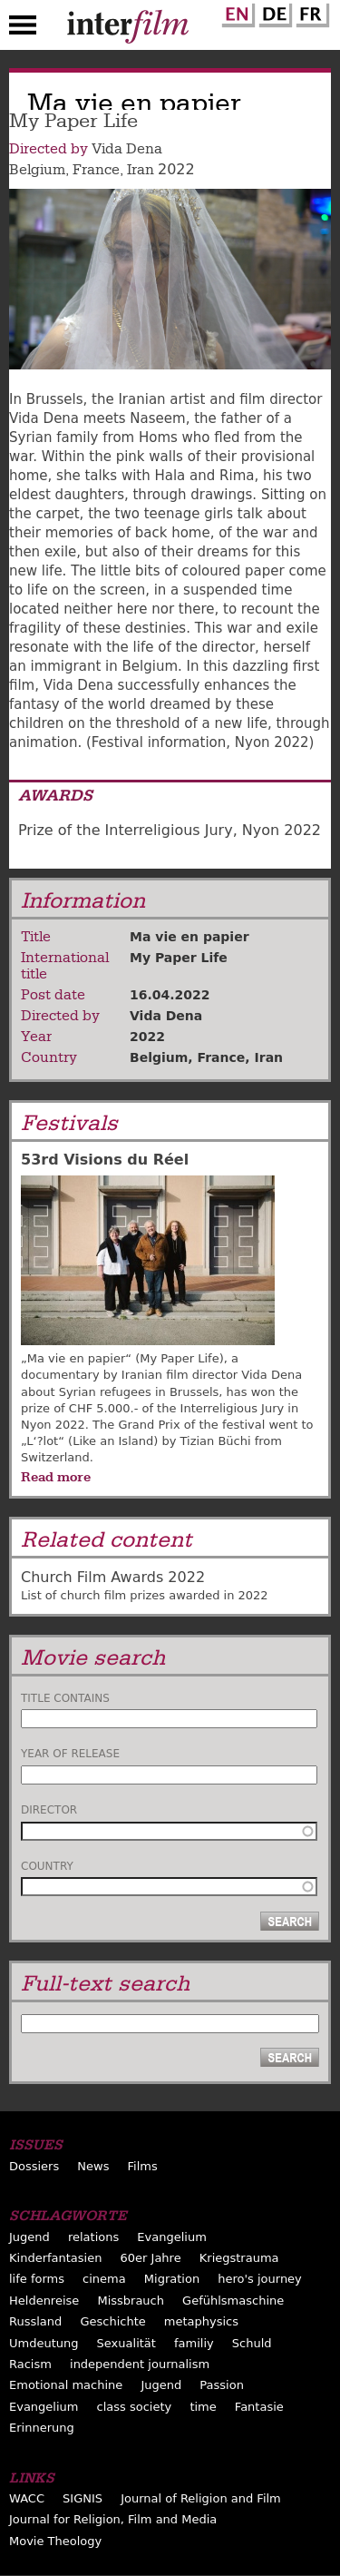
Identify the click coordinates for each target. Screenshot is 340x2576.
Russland (35, 2321)
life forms (36, 2279)
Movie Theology (55, 2541)
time (202, 2407)
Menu (22, 29)
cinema (104, 2279)
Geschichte (112, 2321)
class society (134, 2407)
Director (49, 1810)
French (310, 12)
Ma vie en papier (189, 936)
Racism (30, 2364)
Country (47, 1866)
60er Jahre (151, 2258)
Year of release (70, 1753)
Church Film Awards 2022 (113, 1577)
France (96, 170)
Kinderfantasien (55, 2258)
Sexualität (126, 2343)
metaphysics (201, 2321)
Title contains (65, 1698)
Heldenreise (44, 2300)
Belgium (37, 170)
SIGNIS (82, 2498)
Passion (221, 2385)
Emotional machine (65, 2385)
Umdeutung (44, 2343)
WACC (26, 2498)
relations (93, 2237)
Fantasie (259, 2407)
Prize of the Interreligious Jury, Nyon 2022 (169, 830)
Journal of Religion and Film (201, 2498)
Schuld (252, 2343)
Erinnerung (41, 2427)
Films (143, 2166)
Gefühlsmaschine (233, 2300)
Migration (171, 2279)
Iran (140, 170)
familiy (194, 2343)
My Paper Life (179, 957)
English (235, 12)
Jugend (29, 2237)
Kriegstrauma (239, 2258)
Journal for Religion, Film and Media (113, 2519)
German (273, 12)
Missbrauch (130, 2300)
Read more (56, 1477)
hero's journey (260, 2279)
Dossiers (34, 2166)
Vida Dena (127, 149)
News (93, 2166)
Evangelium (172, 2237)
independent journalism (139, 2364)
